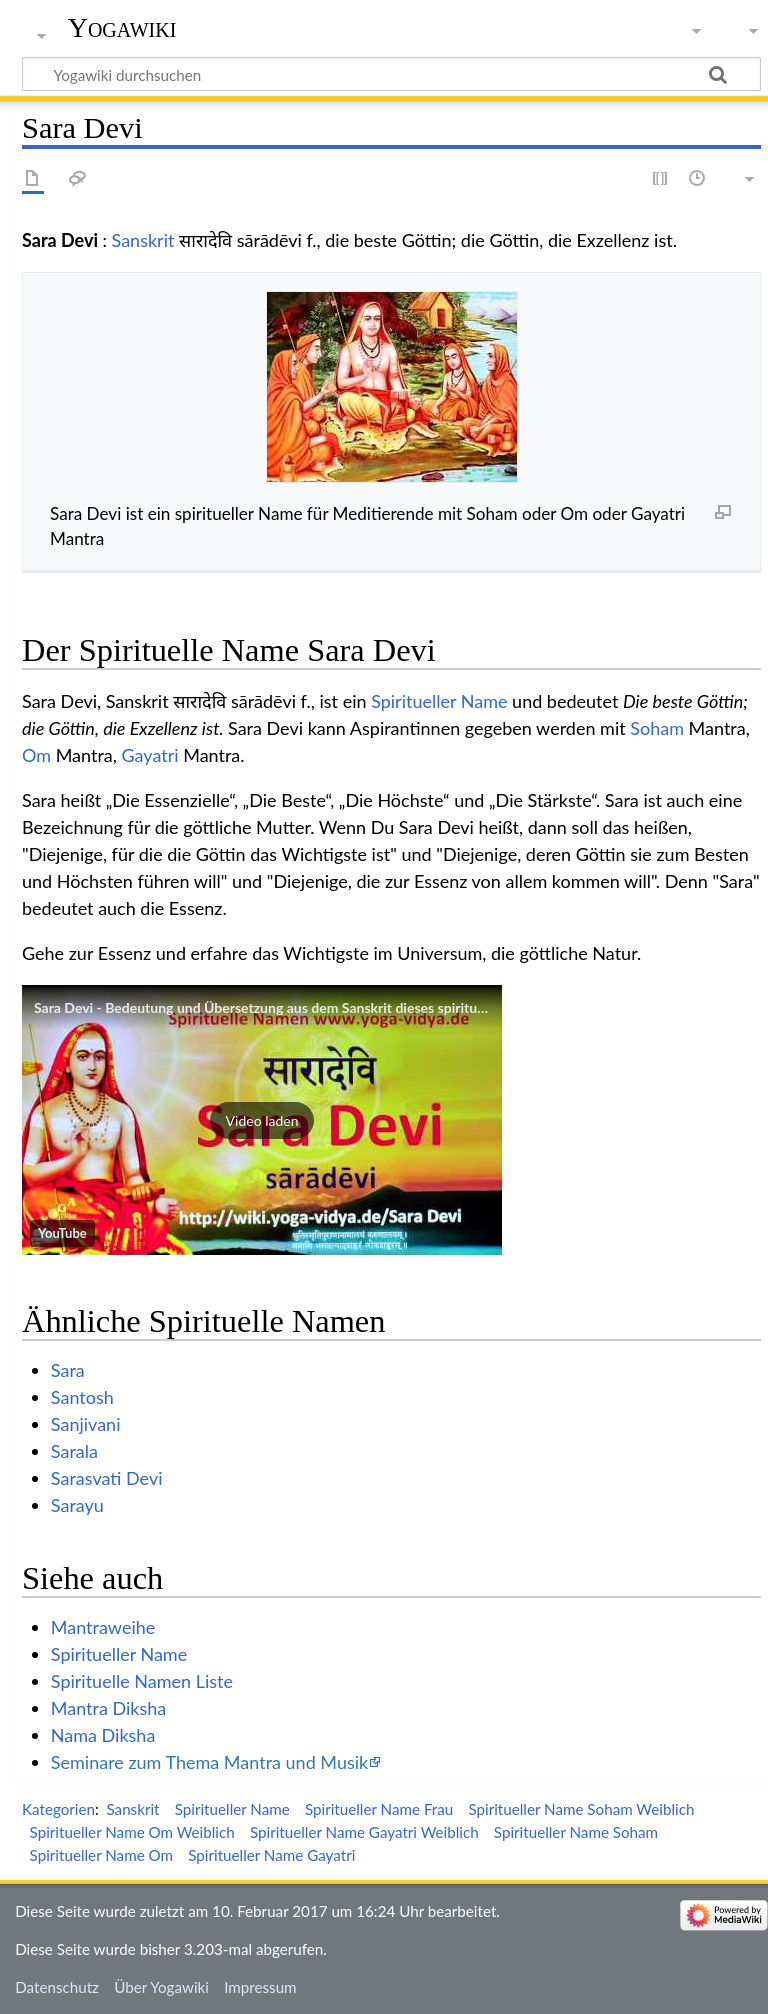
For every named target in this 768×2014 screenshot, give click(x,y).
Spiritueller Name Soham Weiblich (581, 1809)
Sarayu (77, 1505)
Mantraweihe (103, 1627)
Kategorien (58, 1809)
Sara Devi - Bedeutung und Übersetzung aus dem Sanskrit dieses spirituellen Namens (297, 1007)
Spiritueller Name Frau (379, 1809)
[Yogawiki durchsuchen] (391, 74)
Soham (657, 728)
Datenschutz (57, 1987)
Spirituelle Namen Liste (142, 1681)
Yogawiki (122, 27)
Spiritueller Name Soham (576, 1832)
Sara (68, 1370)
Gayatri (149, 755)
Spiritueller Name (439, 701)
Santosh (82, 1397)
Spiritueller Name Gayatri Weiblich (364, 1832)
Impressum (260, 1987)
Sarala (74, 1451)
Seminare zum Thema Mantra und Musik (209, 1762)
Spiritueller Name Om (101, 1855)
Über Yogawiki (161, 1987)
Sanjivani (86, 1424)
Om (36, 755)
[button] (262, 1120)
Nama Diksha (103, 1735)
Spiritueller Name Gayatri (271, 1855)
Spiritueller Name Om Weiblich (132, 1832)
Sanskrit (143, 240)
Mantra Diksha (108, 1708)
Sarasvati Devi (107, 1478)
